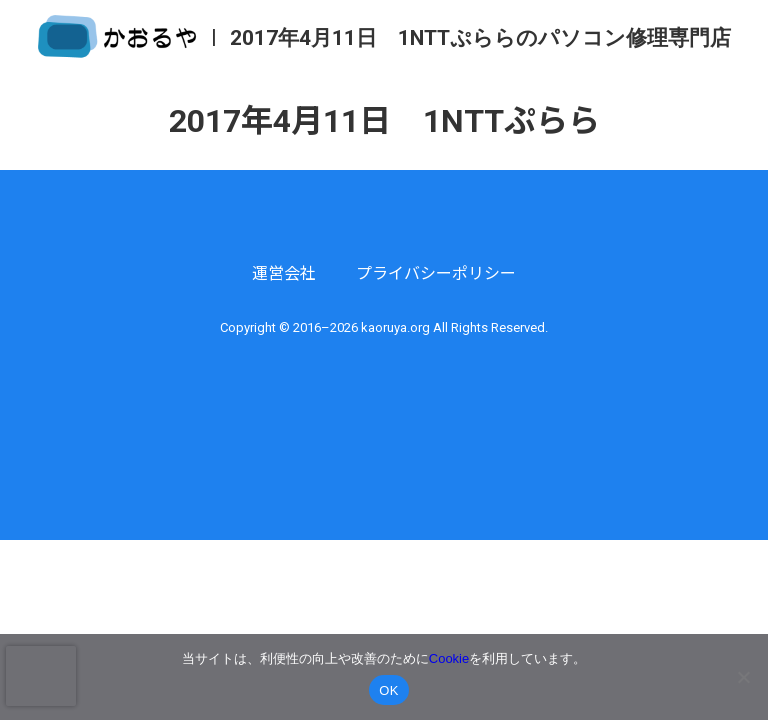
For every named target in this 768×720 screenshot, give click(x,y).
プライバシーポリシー (436, 273)
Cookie (449, 658)
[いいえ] (743, 677)
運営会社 (284, 273)
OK (388, 690)
